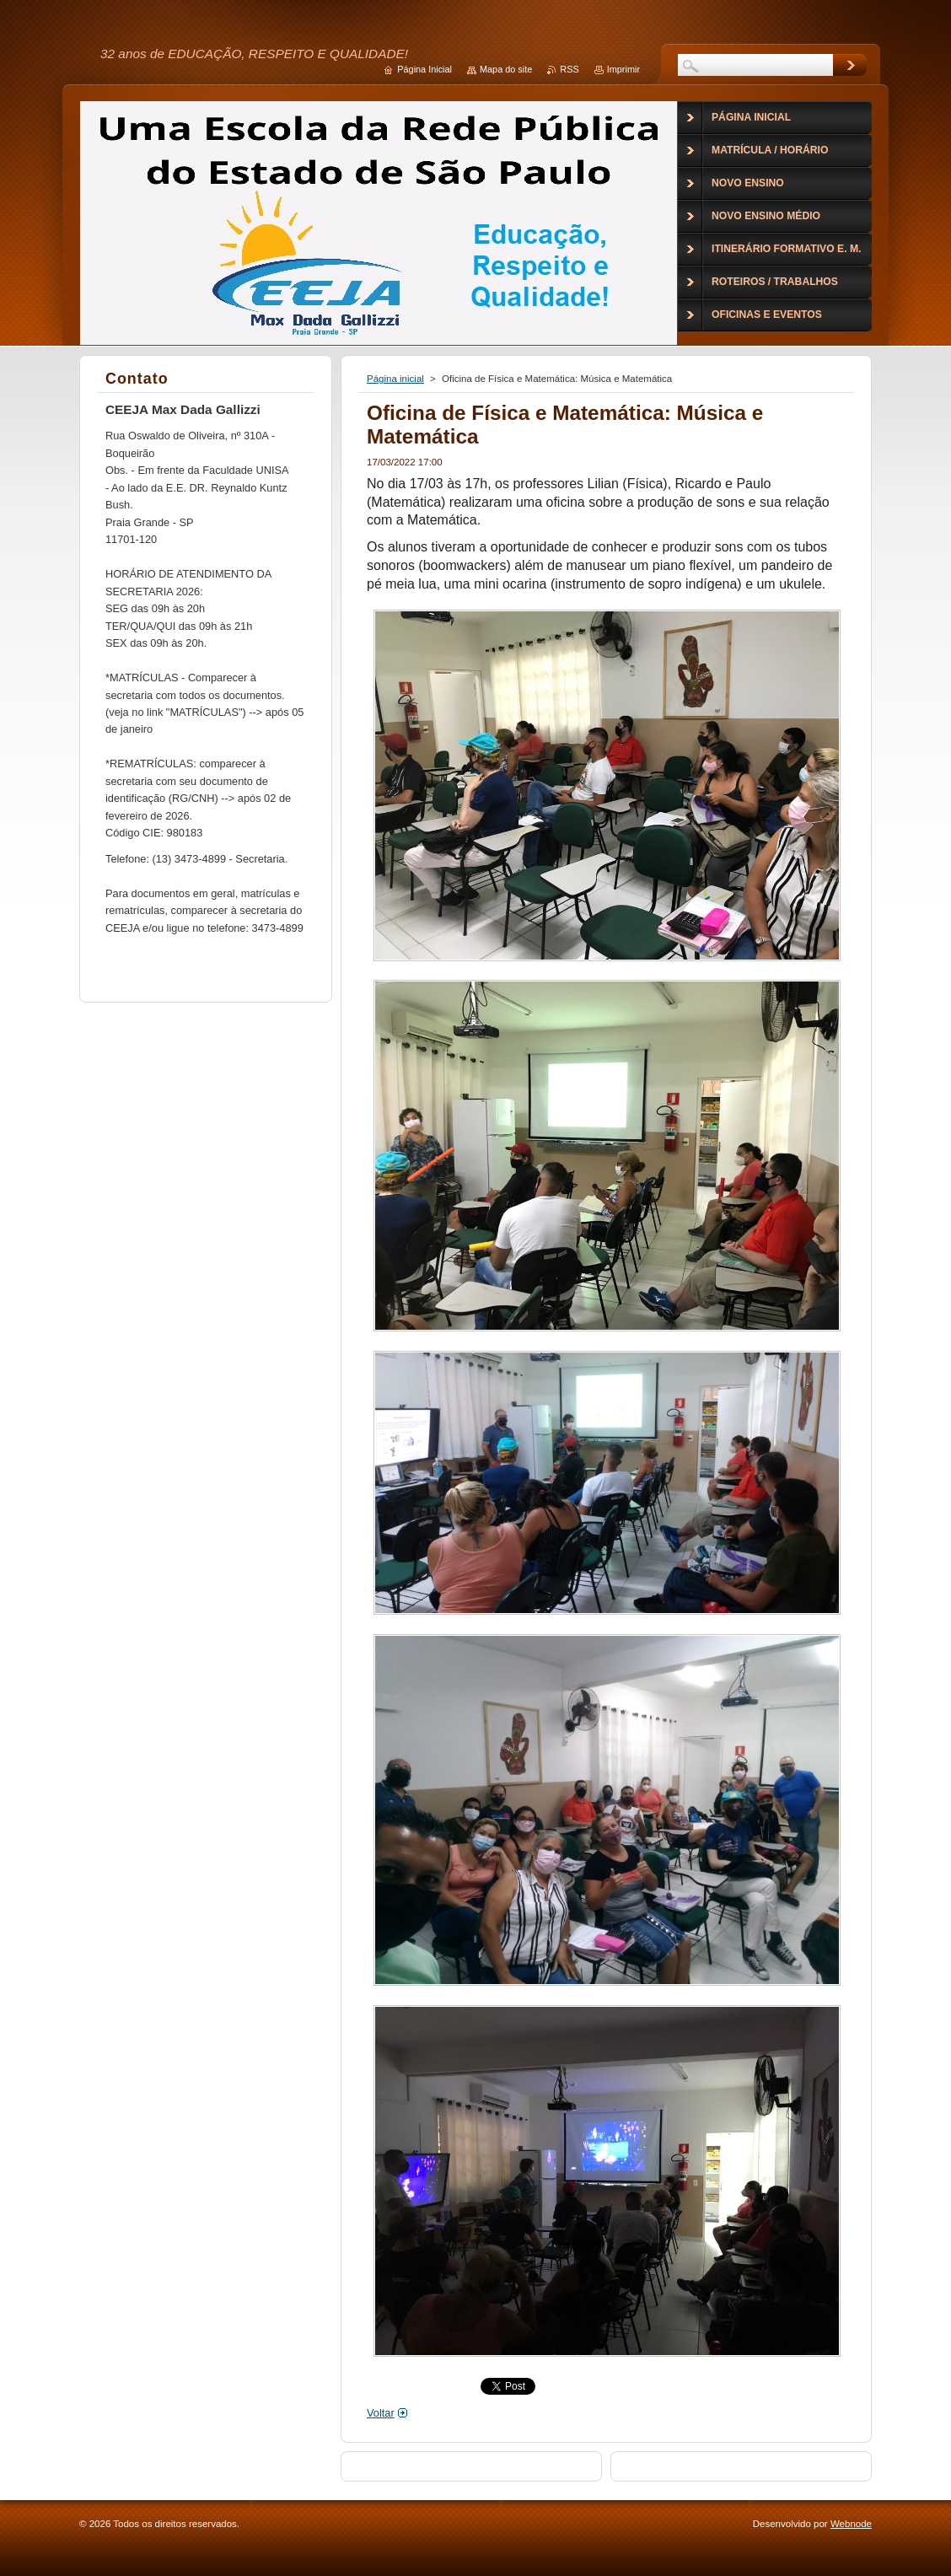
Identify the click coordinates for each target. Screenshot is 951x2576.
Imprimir (623, 69)
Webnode (851, 2524)
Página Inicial (424, 69)
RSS (569, 69)
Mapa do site (506, 69)
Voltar (381, 2413)
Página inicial (395, 379)
